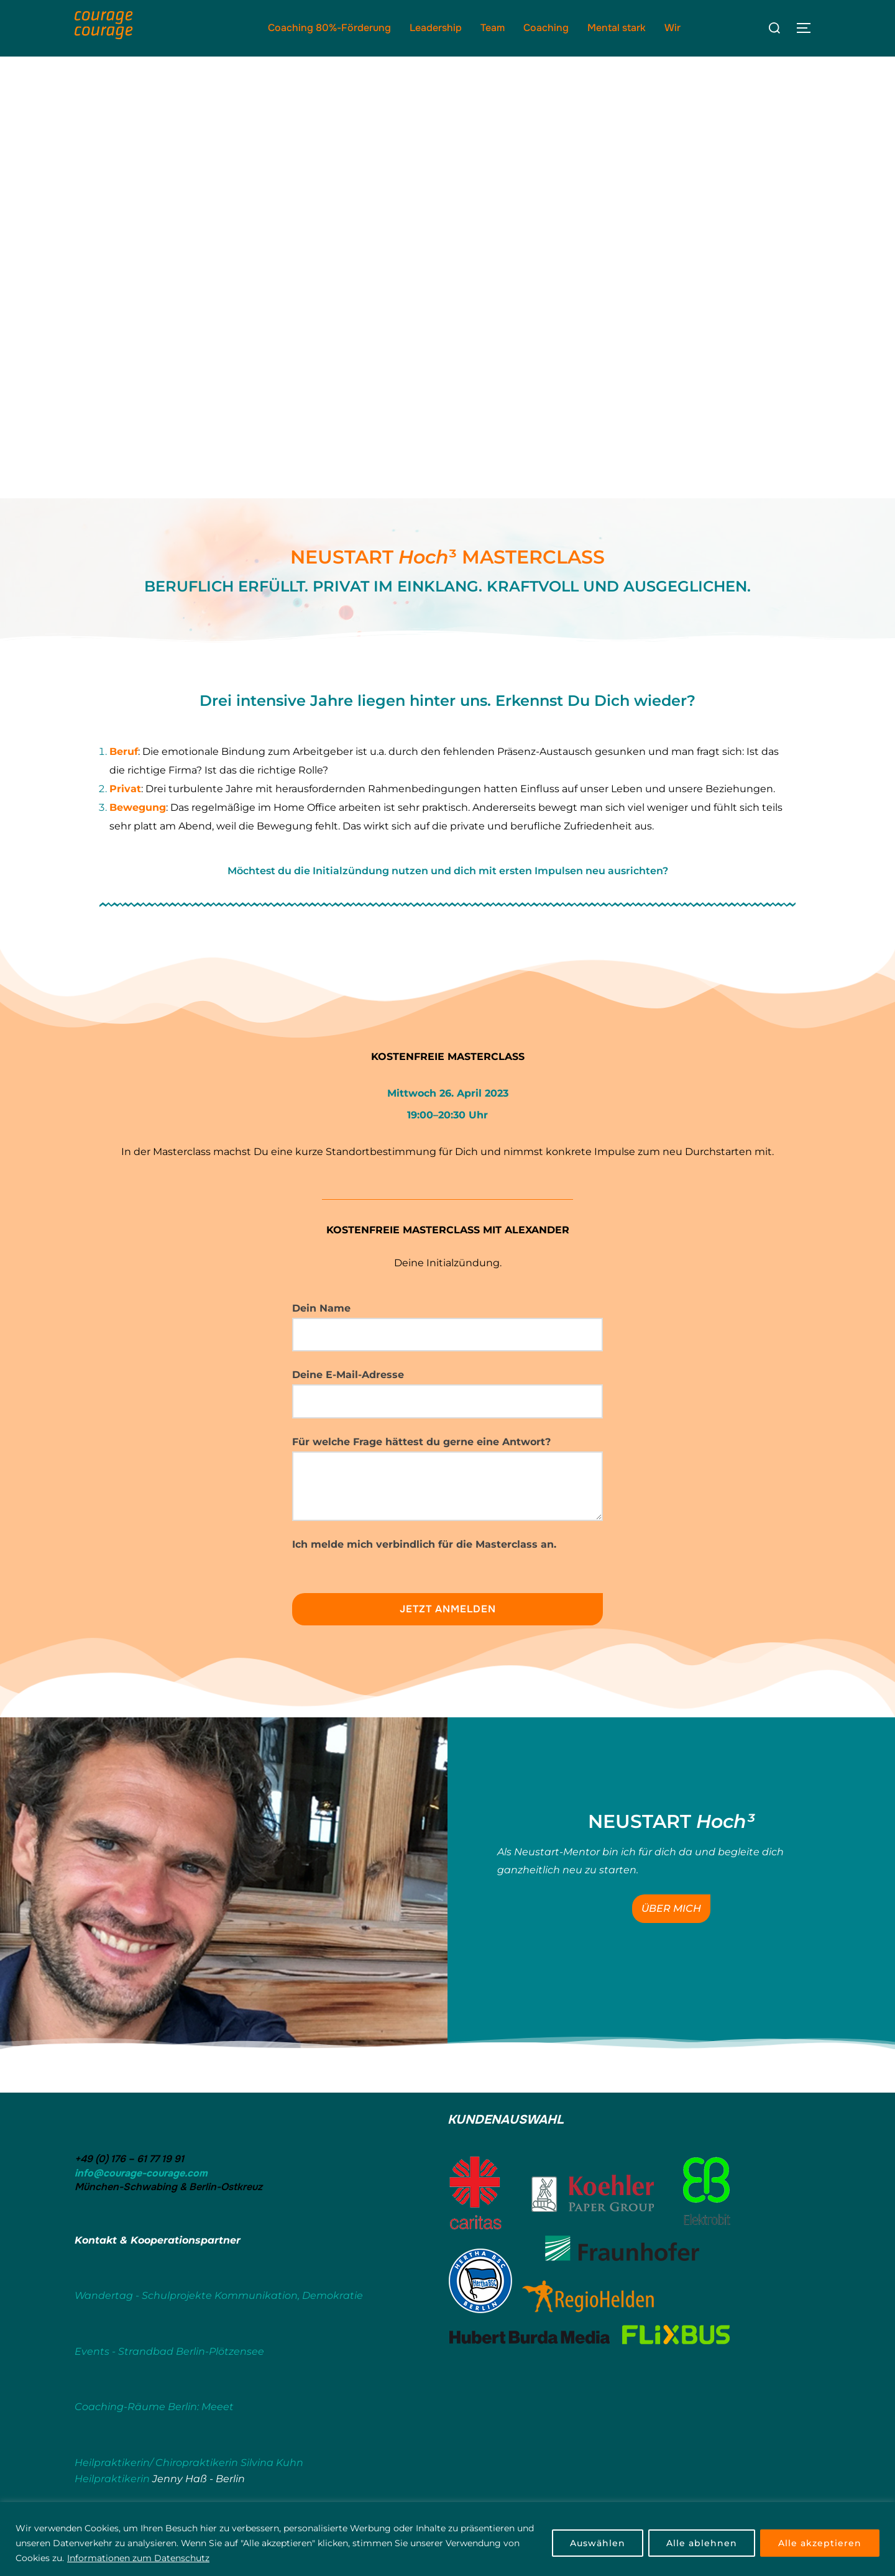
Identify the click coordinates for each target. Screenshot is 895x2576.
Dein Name (447, 1330)
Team (492, 27)
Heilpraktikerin (112, 2481)
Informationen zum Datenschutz (138, 2558)
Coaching (546, 27)
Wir (672, 27)
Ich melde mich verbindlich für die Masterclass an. (424, 1547)
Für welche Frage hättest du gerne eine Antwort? (447, 1481)
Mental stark (616, 27)
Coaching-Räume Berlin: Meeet (154, 2410)
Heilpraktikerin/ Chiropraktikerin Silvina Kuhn (189, 2466)
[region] (447, 2539)
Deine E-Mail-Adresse (447, 1391)
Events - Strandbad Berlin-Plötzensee (169, 2354)
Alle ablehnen (701, 2543)
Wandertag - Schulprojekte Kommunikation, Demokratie (219, 2298)
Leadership (436, 27)
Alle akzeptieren (819, 2543)
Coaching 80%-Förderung (329, 27)
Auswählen (597, 2543)
